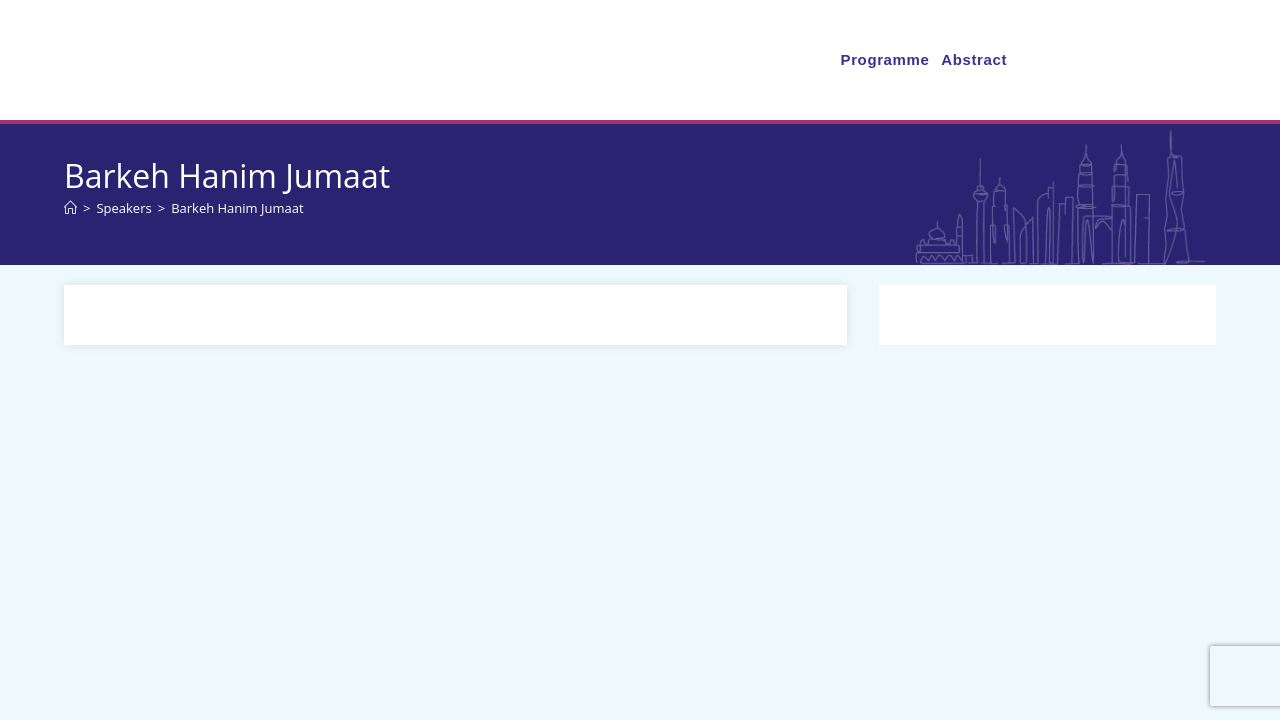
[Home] (70, 208)
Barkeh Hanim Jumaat (237, 208)
